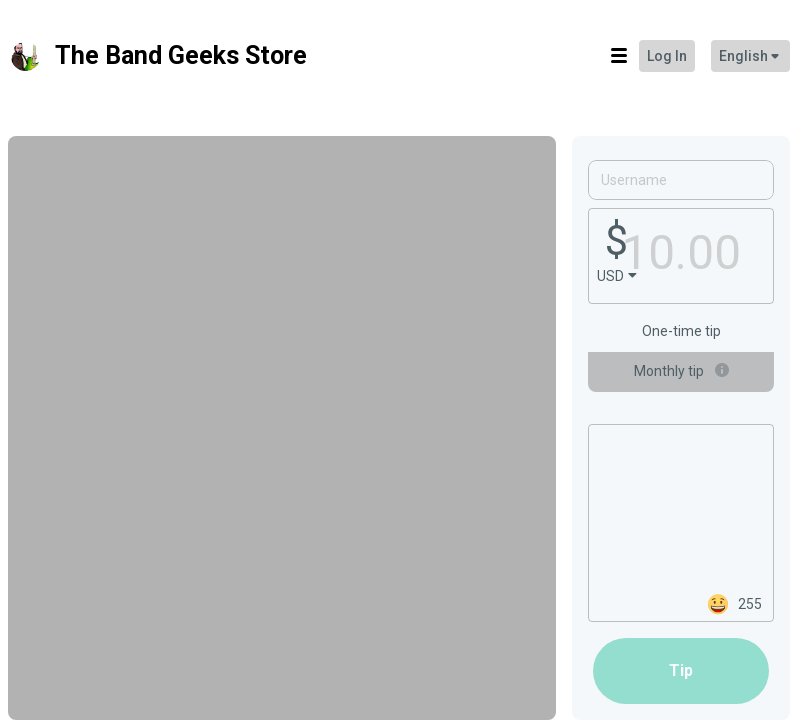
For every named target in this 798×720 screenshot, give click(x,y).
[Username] (681, 180)
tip (681, 670)
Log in (667, 56)
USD (610, 276)
